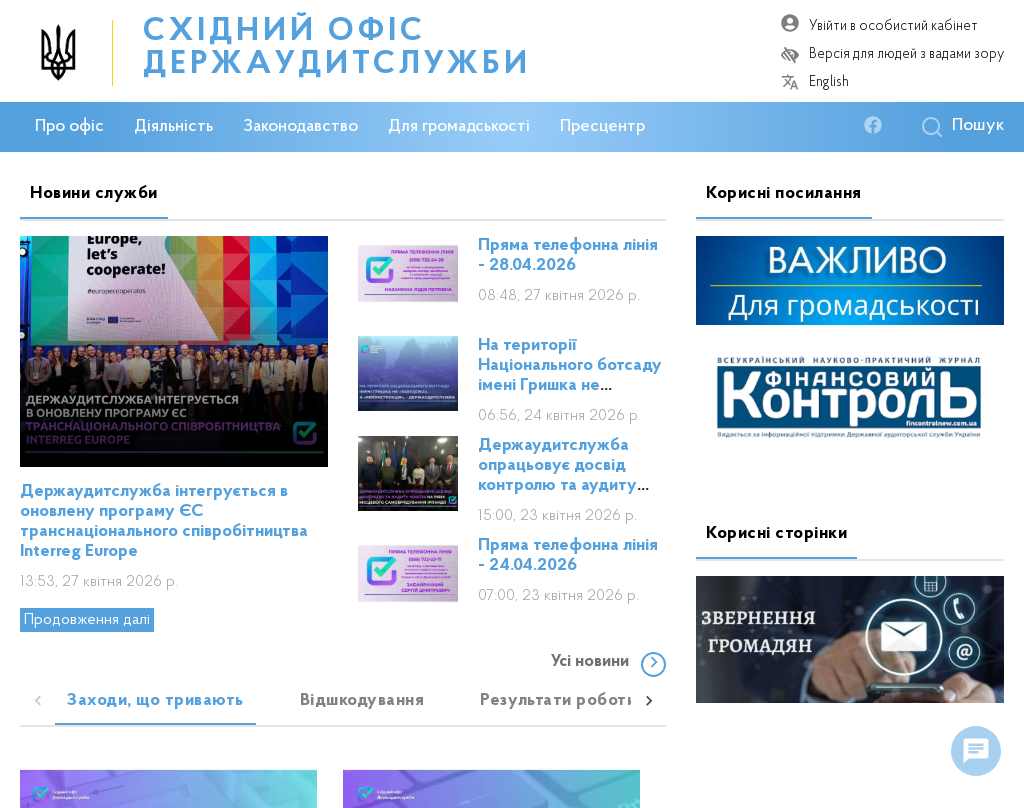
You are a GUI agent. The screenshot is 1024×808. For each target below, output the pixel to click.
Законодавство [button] (300, 127)
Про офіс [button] (69, 127)
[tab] (155, 701)
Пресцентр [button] (602, 127)
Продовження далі (87, 620)
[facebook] (878, 126)
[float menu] (976, 751)
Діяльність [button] (173, 127)
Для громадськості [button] (459, 127)
